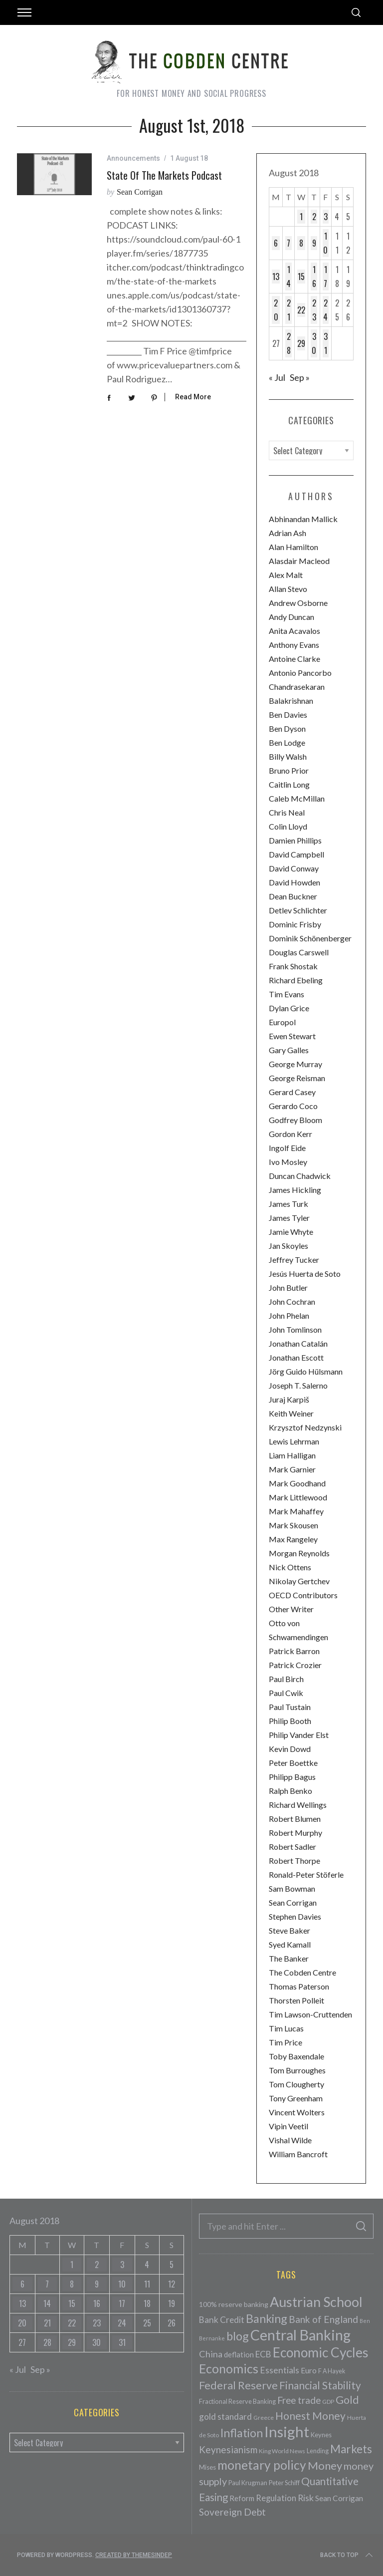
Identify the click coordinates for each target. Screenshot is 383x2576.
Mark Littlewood (298, 1497)
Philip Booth (290, 1720)
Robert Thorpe (294, 1860)
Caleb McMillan (297, 798)
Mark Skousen (293, 1525)
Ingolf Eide (287, 1147)
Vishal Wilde (290, 2140)
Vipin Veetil (288, 2126)
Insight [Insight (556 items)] (286, 2431)
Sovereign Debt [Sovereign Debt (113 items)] (232, 2512)
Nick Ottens (290, 1567)
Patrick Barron (294, 1651)
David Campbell (296, 854)
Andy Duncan (291, 616)
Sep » (300, 377)
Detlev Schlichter (298, 910)
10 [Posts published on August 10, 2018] (325, 243)
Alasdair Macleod (299, 561)
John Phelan (289, 1315)
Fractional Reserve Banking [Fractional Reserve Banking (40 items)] (237, 2401)
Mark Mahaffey (296, 1511)
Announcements (133, 158)
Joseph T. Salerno (298, 1385)
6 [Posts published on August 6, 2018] (276, 243)
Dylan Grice (289, 1008)
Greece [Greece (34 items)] (263, 2417)
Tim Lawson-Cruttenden (310, 2014)
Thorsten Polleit (296, 2000)
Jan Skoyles (288, 1245)
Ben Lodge (287, 742)
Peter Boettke (293, 1762)
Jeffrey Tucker (294, 1259)
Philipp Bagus (292, 1776)
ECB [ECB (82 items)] (263, 2354)
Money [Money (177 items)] (325, 2465)
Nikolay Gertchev (299, 1581)
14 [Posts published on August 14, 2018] (288, 276)
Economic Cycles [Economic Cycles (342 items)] (321, 2352)
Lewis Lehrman (294, 1441)
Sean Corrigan (140, 192)
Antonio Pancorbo (300, 672)
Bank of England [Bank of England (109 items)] (323, 2319)
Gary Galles (289, 1050)
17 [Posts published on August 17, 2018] (325, 276)
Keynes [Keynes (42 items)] (321, 2435)
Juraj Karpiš (289, 1399)
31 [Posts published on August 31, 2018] (326, 343)
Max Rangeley (293, 1539)
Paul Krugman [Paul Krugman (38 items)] (247, 2483)
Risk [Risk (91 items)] (306, 2497)
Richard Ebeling (296, 980)
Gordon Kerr (290, 1134)
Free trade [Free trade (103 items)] (299, 2400)
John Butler (288, 1287)
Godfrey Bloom (295, 1120)
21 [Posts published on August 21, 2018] (289, 310)
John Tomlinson (295, 1329)
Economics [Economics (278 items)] (228, 2368)
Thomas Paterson (299, 1986)
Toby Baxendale (296, 2056)
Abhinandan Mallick (303, 519)
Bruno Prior (289, 770)
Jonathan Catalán (298, 1343)
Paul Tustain (290, 1707)
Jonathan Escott (296, 1357)
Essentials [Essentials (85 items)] (279, 2370)
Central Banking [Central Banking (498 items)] (300, 2334)
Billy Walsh (288, 756)
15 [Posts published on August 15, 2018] (301, 277)
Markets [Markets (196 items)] (351, 2449)
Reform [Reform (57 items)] (241, 2498)
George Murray (295, 1064)
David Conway (294, 868)
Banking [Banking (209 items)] (266, 2318)
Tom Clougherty (296, 2084)
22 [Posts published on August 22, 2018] (301, 310)
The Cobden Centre (302, 1972)
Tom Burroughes (297, 2070)
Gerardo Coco (293, 1106)
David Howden (294, 882)
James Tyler (289, 1217)
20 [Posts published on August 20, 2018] (276, 310)
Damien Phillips (295, 840)
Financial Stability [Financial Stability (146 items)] (320, 2385)
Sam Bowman (292, 1888)
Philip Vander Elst (299, 1734)
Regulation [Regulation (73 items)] (276, 2498)
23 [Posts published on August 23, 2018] (314, 310)
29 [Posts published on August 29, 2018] (301, 343)
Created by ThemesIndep (133, 2555)
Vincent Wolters (297, 2112)
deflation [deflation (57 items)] (239, 2354)
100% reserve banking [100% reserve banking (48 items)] (233, 2304)
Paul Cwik (286, 1693)
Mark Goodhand (297, 1483)
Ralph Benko (290, 1790)
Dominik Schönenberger (310, 938)
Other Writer (291, 1609)
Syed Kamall (290, 1944)
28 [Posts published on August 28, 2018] (289, 343)
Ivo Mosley (288, 1161)
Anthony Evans (294, 644)
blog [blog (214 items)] (237, 2336)
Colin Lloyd (288, 826)
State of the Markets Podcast (164, 175)
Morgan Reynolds (299, 1553)
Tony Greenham (296, 2098)
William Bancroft (298, 2154)
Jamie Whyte (291, 1231)
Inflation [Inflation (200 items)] (241, 2433)
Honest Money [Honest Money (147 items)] (310, 2415)
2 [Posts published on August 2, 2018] (314, 217)
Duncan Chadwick (300, 1175)
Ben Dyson (287, 728)
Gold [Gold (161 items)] (347, 2399)
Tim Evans (286, 994)
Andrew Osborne (298, 602)
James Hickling (295, 1189)
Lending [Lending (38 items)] (318, 2451)
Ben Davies (288, 714)
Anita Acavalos (294, 630)
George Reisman (297, 1078)
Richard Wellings (298, 1804)
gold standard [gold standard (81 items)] (225, 2416)
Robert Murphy (295, 1832)
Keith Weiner (291, 1413)
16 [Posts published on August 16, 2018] (314, 276)
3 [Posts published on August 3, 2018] (326, 217)
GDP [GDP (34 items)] (328, 2401)
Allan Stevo (288, 588)
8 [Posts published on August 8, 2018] (301, 243)
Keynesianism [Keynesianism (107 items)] (228, 2449)
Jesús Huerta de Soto (305, 1273)
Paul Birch (286, 1679)
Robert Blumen (295, 1818)
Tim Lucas (286, 2028)
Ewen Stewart (292, 1036)
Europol (282, 1022)
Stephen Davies (295, 1916)
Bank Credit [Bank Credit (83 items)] (221, 2319)
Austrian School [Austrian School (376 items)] (316, 2301)
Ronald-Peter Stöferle (306, 1874)
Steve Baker (289, 1930)
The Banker (289, 1958)
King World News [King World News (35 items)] (282, 2451)
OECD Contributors (303, 1595)
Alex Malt (286, 574)
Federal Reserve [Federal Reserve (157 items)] (238, 2385)
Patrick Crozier (295, 1665)
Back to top (347, 2555)
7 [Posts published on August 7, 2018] (288, 243)
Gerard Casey (292, 1092)
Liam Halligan (292, 1455)
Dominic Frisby (295, 924)
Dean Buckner (293, 896)
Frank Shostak (293, 966)
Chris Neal (287, 812)
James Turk (288, 1203)
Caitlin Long (289, 784)
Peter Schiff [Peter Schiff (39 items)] (284, 2483)
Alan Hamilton (293, 547)
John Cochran (292, 1301)
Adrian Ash (287, 533)
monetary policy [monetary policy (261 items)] (261, 2465)
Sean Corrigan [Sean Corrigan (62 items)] (339, 2498)
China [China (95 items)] (210, 2353)
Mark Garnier (292, 1469)
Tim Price (285, 2042)
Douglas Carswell (299, 952)
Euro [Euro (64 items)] (309, 2370)
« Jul (277, 377)
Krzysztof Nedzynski (305, 1427)
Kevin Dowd (290, 1748)
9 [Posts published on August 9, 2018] (314, 243)
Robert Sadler (292, 1846)
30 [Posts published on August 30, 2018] (314, 343)
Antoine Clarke (294, 658)
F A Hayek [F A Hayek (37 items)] (331, 2371)
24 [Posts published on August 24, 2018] (325, 310)
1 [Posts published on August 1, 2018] (301, 217)
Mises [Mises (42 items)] (207, 2467)
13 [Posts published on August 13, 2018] (275, 277)
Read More (193, 397)
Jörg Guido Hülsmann (306, 1371)
